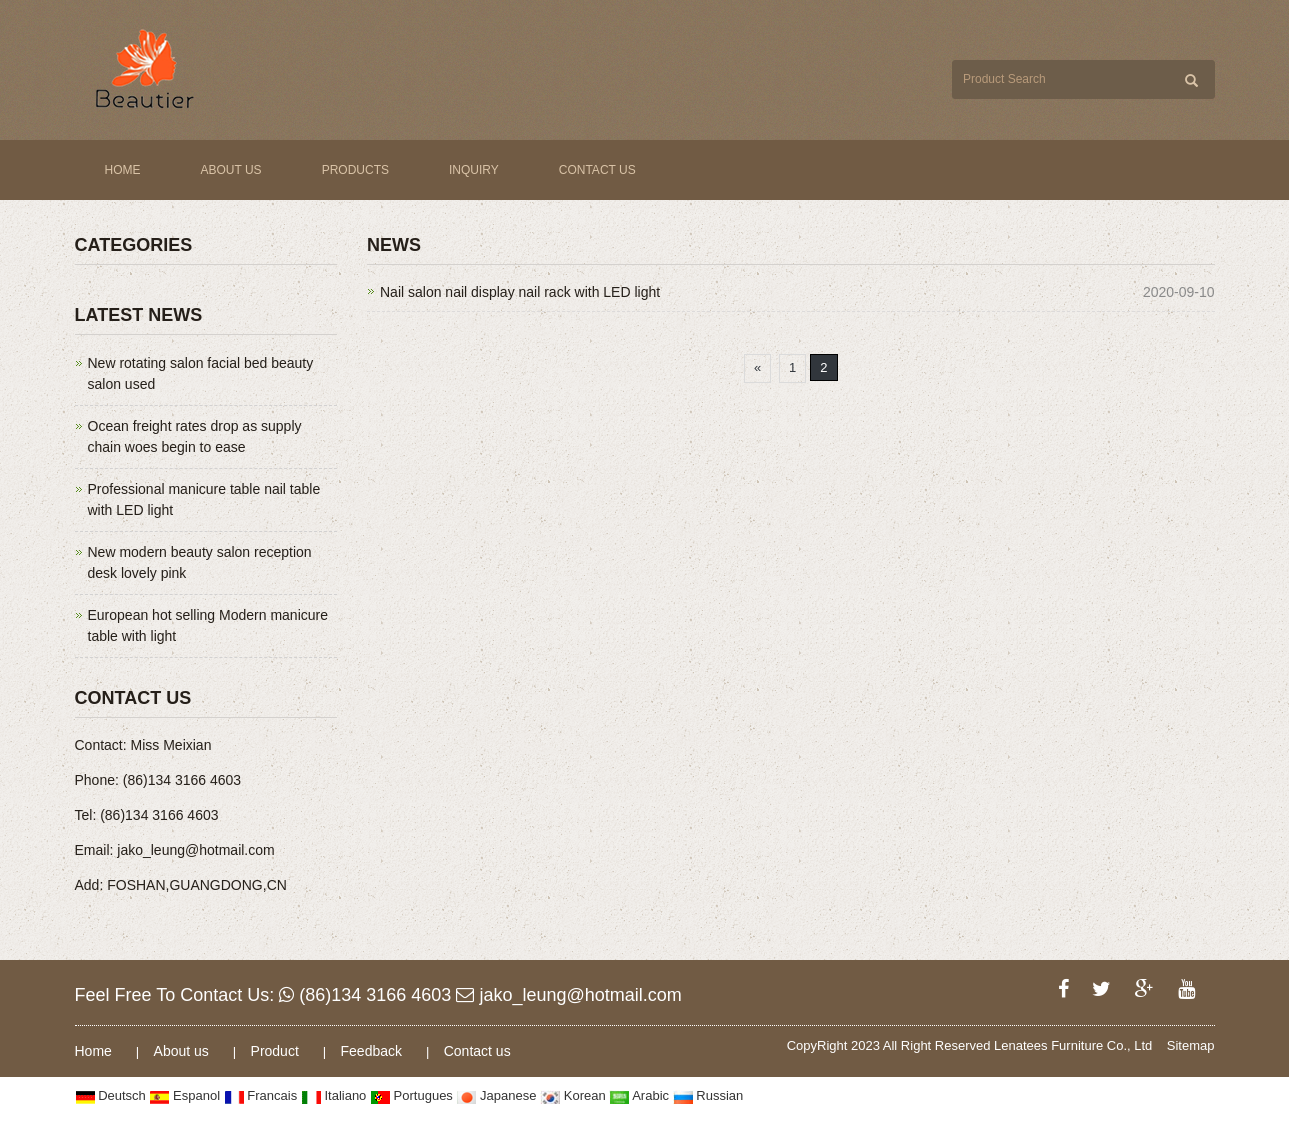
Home (123, 170)
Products (355, 170)
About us (231, 170)
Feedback (373, 1051)
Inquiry (474, 170)
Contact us (597, 170)
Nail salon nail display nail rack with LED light (520, 292)
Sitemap (1191, 1045)
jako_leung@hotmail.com (568, 995)
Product (277, 1051)
